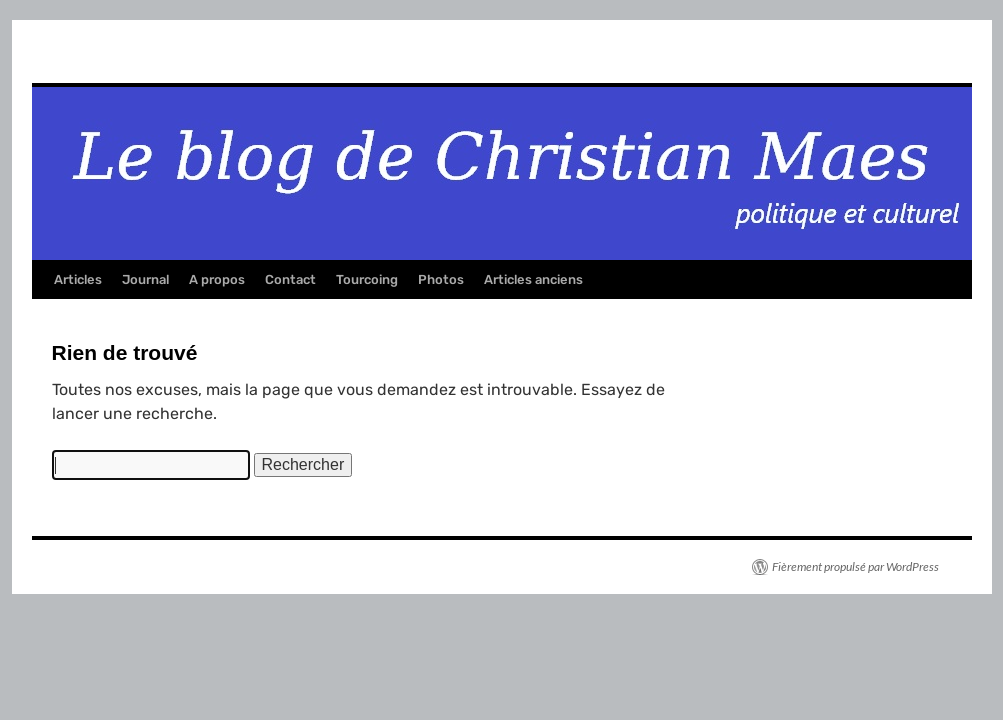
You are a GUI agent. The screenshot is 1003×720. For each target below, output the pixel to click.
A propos (217, 279)
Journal (145, 279)
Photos (441, 279)
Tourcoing (367, 279)
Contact (290, 279)
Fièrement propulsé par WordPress (855, 566)
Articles (78, 279)
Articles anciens (533, 279)
